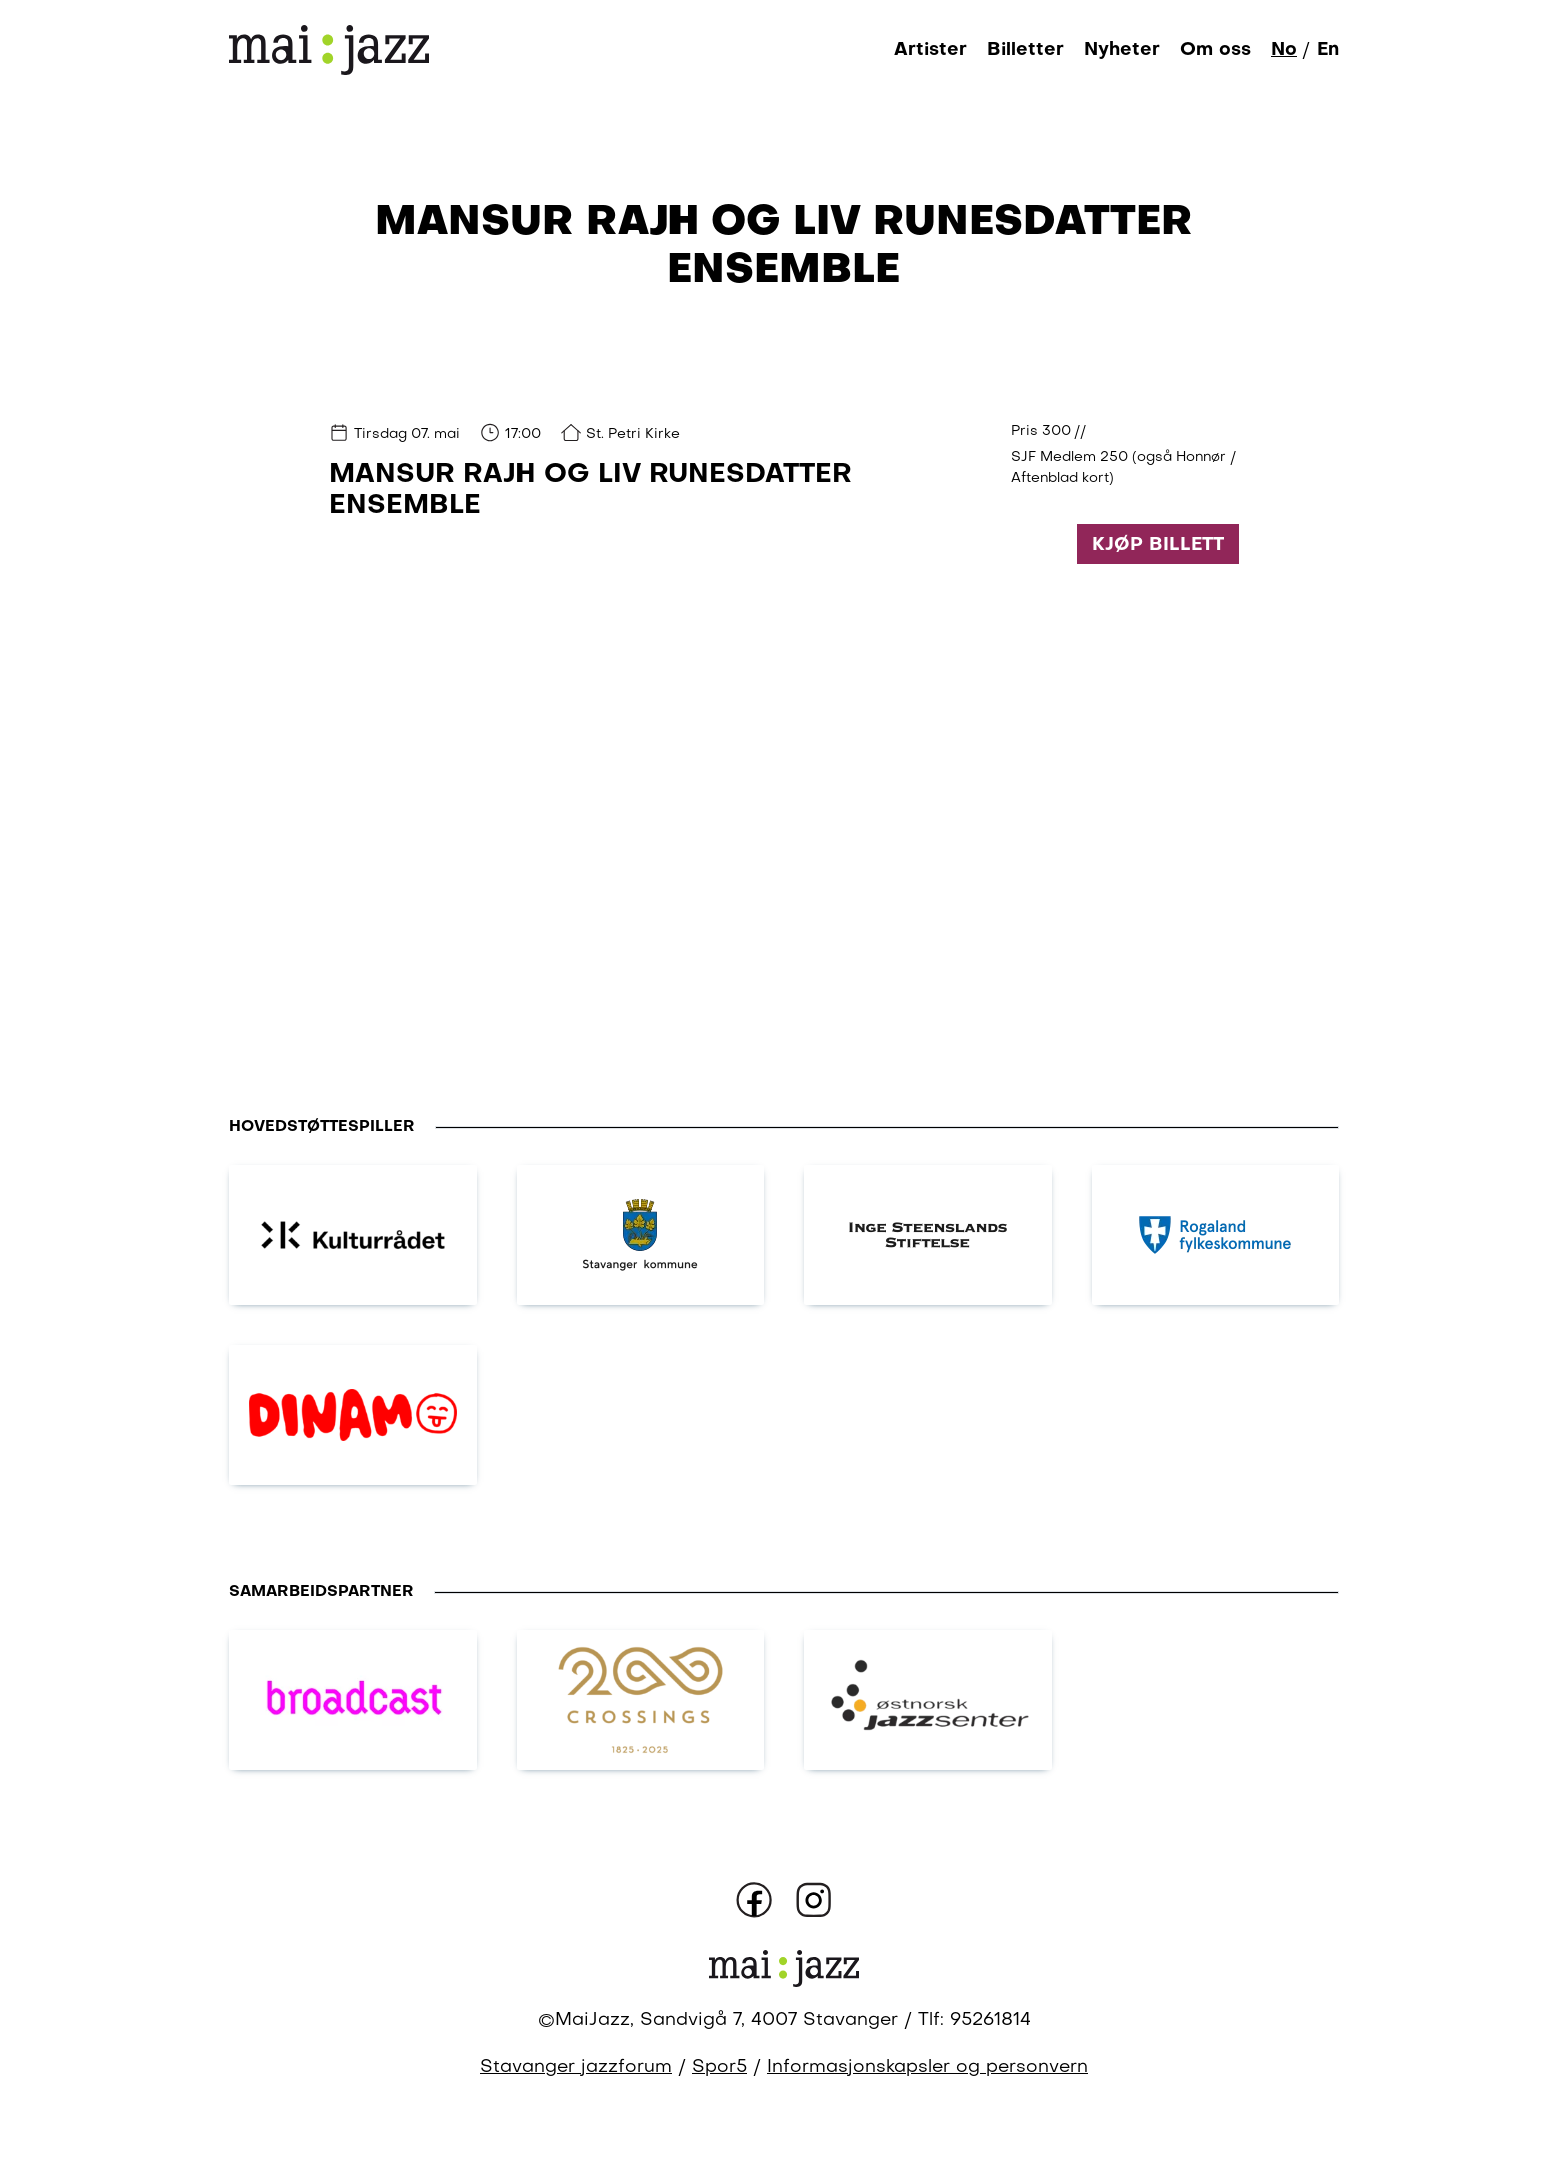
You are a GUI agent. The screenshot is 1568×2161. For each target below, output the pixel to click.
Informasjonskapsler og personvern (927, 2067)
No (1284, 50)
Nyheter (1122, 50)
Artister (930, 50)
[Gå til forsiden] (329, 49)
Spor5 (719, 2067)
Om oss (1215, 50)
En (1328, 50)
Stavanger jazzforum (576, 2067)
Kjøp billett (1158, 545)
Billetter (1025, 50)
